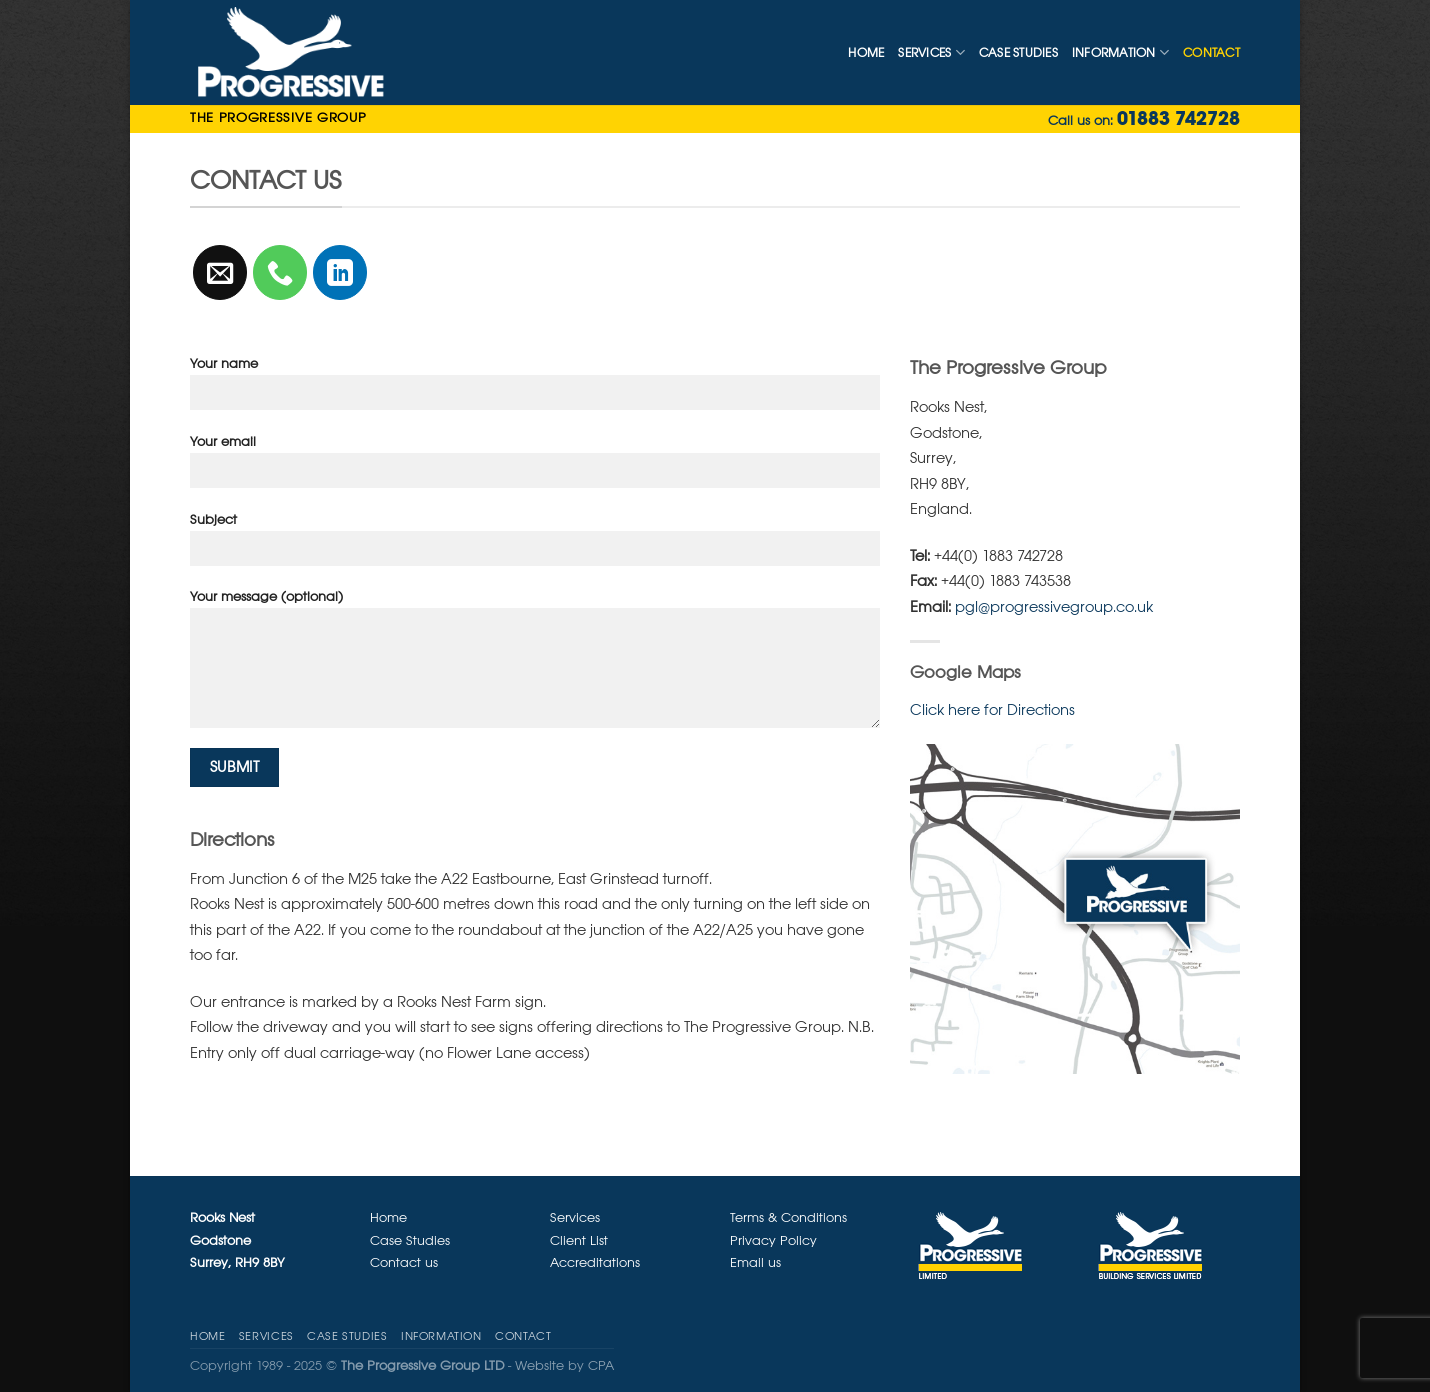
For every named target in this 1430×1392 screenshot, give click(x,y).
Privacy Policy (773, 1240)
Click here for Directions (992, 709)
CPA (601, 1365)
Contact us (404, 1262)
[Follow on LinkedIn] (340, 272)
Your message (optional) (535, 665)
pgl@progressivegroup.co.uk (1054, 606)
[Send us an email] (220, 272)
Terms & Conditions (788, 1217)
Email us (755, 1262)
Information (1120, 52)
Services (931, 52)
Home (866, 52)
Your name (535, 389)
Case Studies (1018, 52)
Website (539, 1365)
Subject (535, 545)
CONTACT (1211, 52)
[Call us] (280, 272)
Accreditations (595, 1262)
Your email (535, 467)
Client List (579, 1240)
